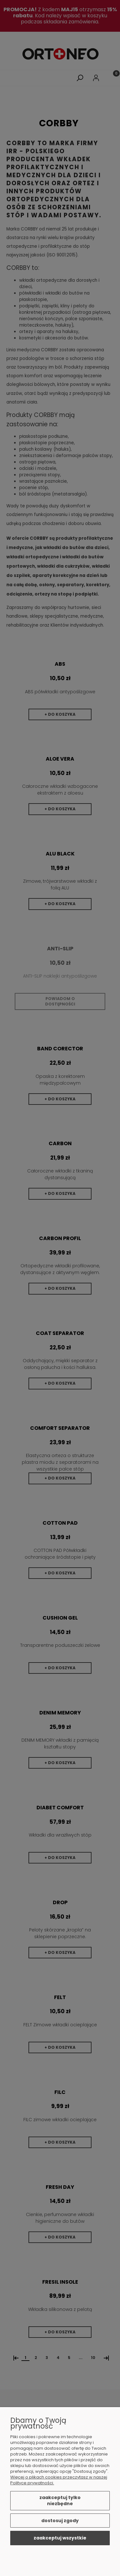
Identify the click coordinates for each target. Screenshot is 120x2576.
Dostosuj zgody (60, 2520)
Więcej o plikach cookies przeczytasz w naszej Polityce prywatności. (58, 2480)
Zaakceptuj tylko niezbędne (60, 2500)
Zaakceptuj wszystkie (60, 2538)
